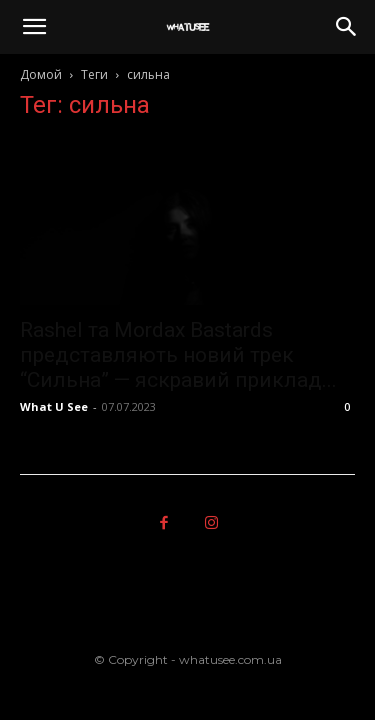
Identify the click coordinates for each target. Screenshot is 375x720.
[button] (34, 27)
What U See (54, 406)
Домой (41, 74)
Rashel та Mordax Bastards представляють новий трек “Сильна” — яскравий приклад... (178, 355)
